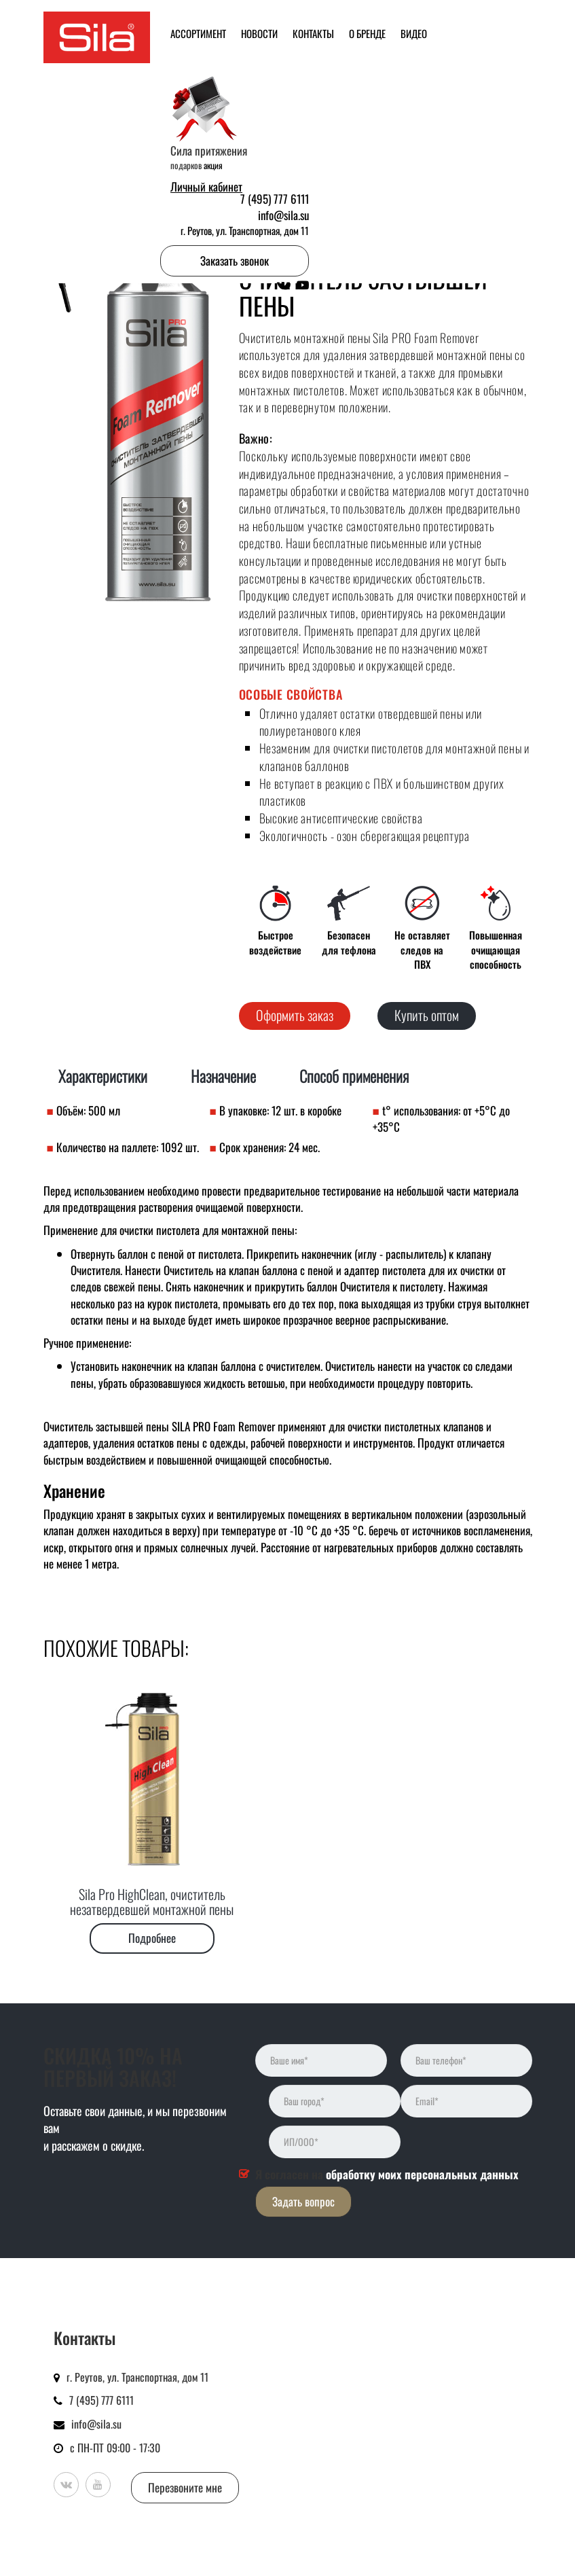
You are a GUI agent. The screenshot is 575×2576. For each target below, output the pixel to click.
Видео (414, 33)
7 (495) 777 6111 (274, 199)
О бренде (367, 33)
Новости (259, 33)
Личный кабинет (206, 187)
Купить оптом (426, 1015)
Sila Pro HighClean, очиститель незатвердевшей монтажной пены (152, 1901)
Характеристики (102, 1076)
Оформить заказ (294, 1015)
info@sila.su (283, 215)
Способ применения (354, 1076)
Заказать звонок (234, 260)
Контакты (313, 33)
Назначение (223, 1076)
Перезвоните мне (185, 2487)
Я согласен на (387, 2174)
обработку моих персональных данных (422, 2174)
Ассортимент (198, 33)
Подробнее (152, 1937)
